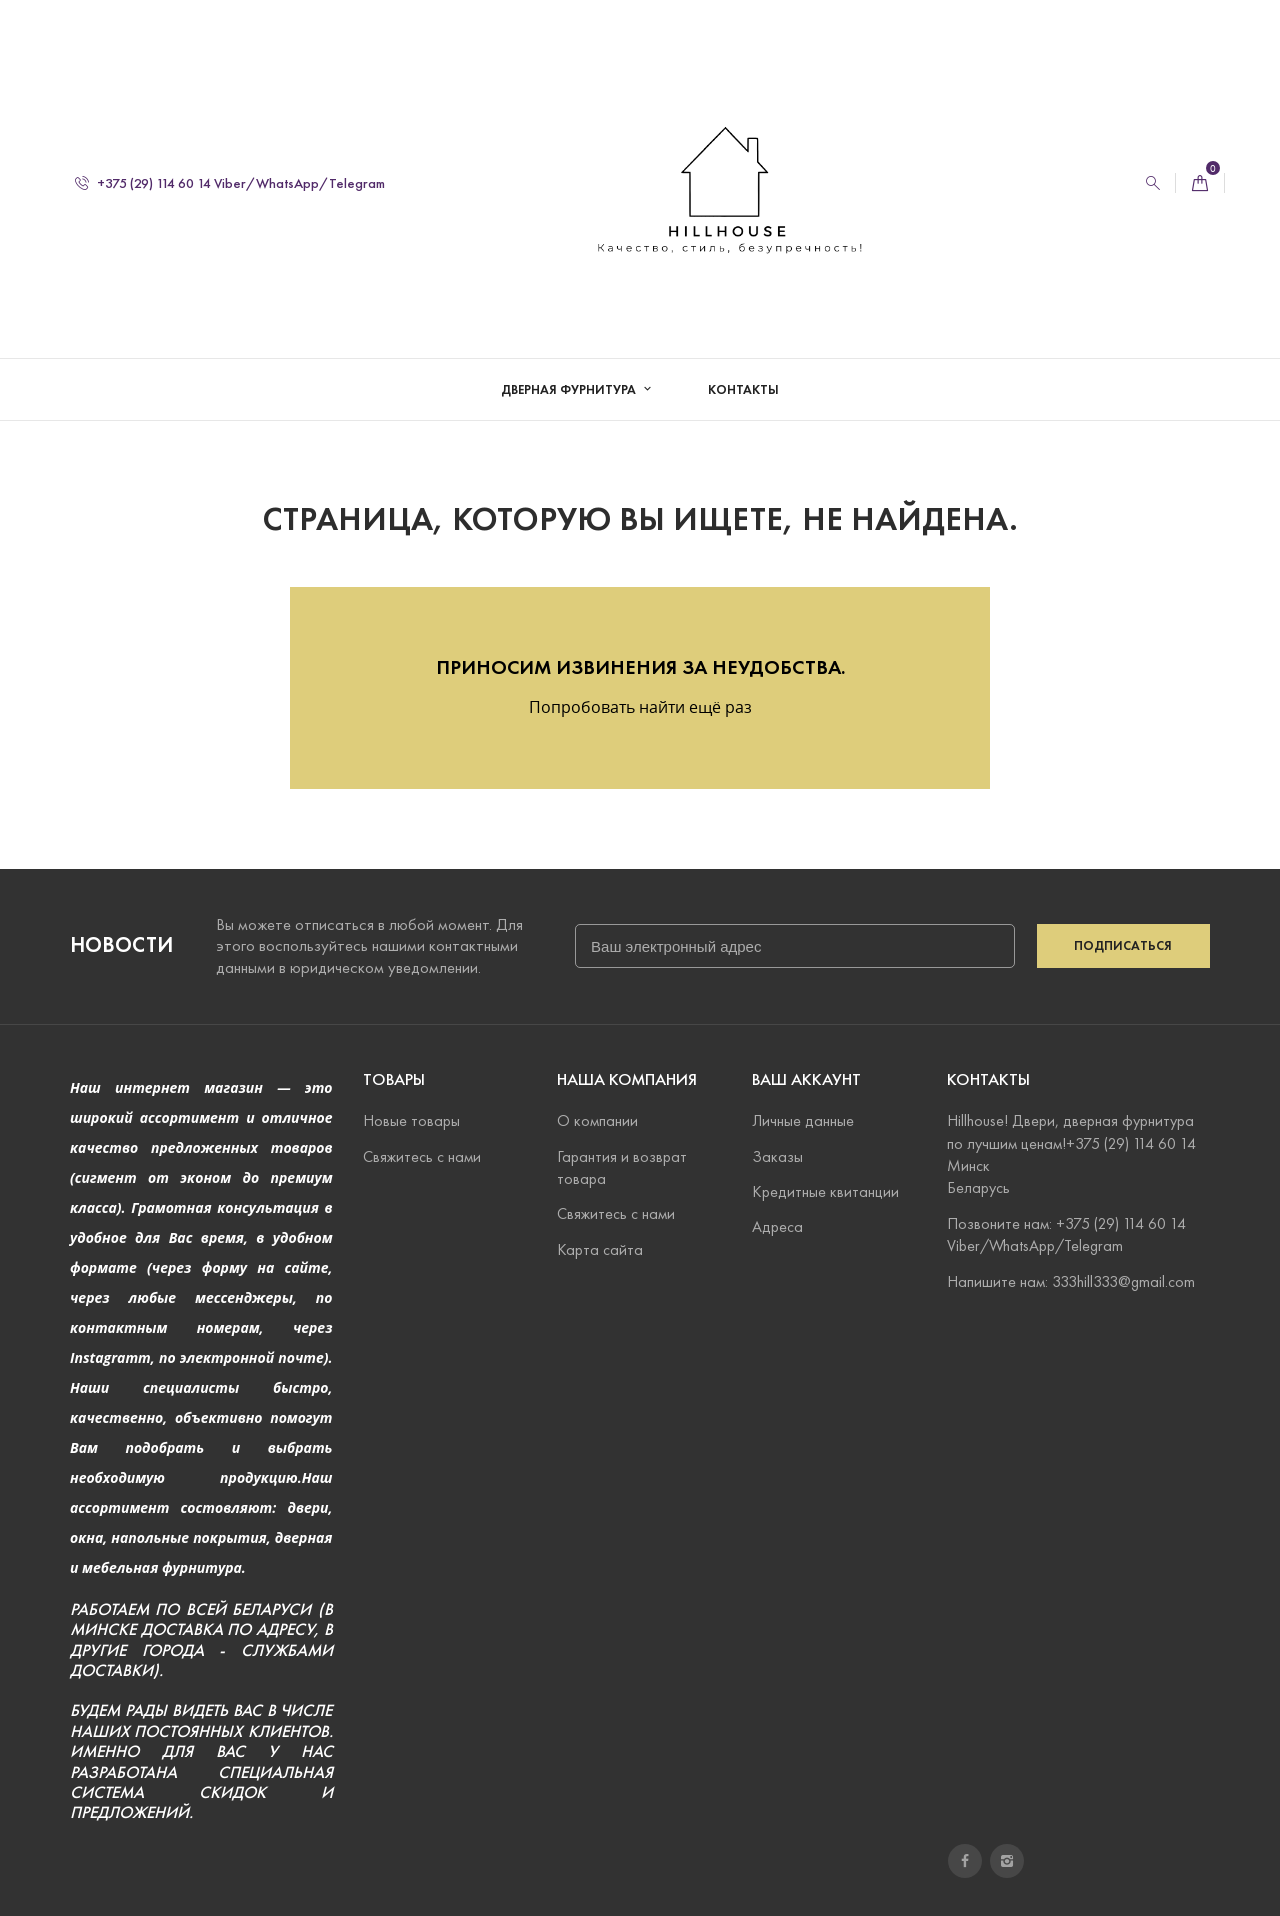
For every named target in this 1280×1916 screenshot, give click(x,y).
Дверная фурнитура (570, 390)
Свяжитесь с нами (422, 1156)
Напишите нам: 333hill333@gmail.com (1071, 1281)
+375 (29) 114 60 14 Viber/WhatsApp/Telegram (230, 183)
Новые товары (411, 1120)
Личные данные (803, 1120)
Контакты (743, 390)
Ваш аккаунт (806, 1079)
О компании (597, 1120)
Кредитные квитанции (825, 1191)
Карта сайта (600, 1249)
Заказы (777, 1156)
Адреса (777, 1226)
